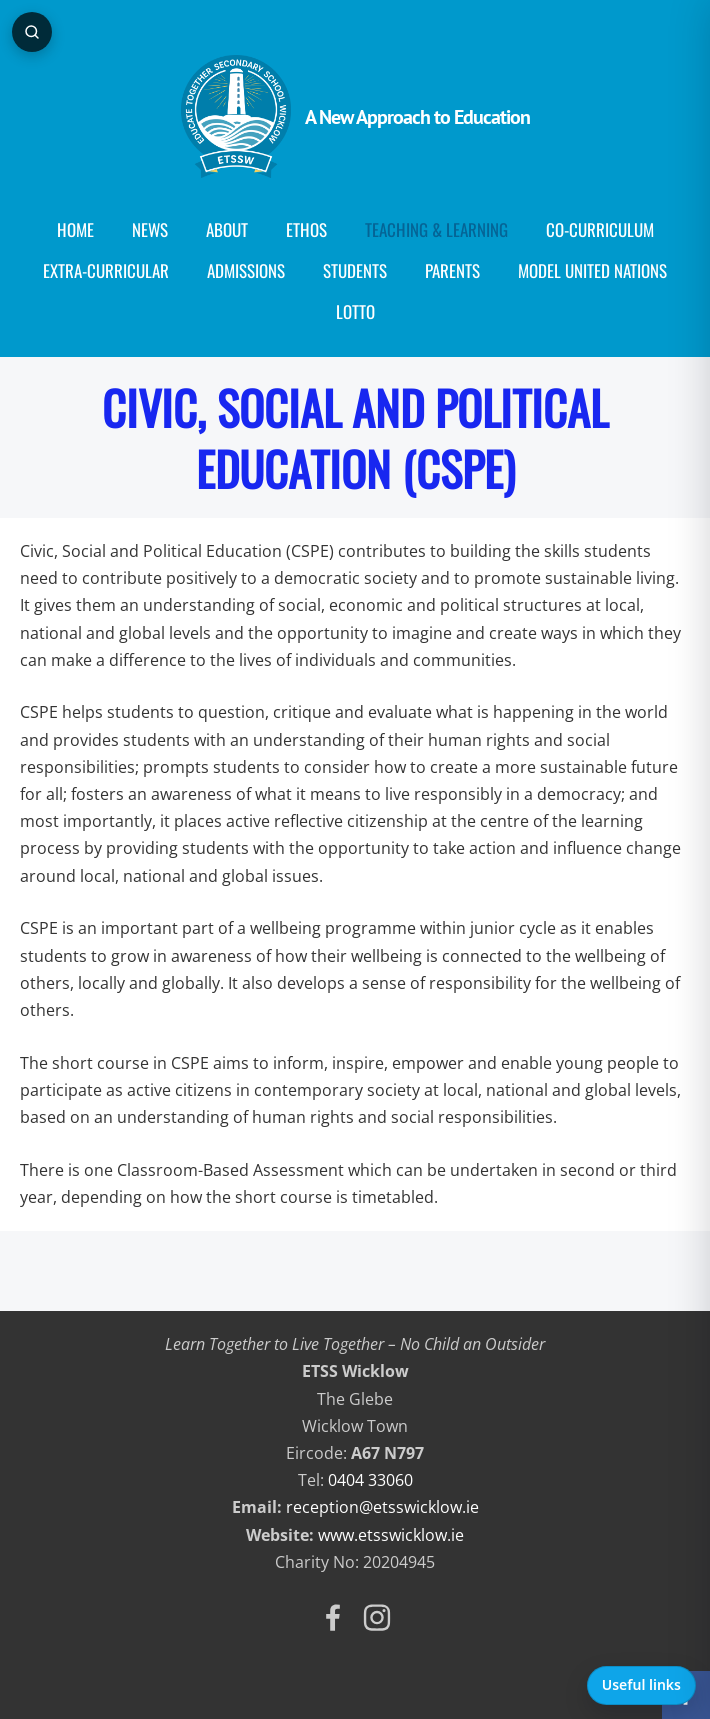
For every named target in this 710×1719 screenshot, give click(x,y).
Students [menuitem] (355, 270)
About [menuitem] (227, 229)
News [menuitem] (150, 229)
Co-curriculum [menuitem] (600, 229)
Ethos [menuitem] (306, 229)
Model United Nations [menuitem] (592, 270)
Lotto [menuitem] (355, 311)
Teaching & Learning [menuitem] (436, 229)
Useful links (641, 1684)
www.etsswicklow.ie (391, 1535)
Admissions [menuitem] (246, 270)
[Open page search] (32, 32)
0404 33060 (370, 1480)
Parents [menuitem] (452, 270)
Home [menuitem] (75, 229)
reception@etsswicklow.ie (382, 1507)
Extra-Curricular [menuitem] (106, 270)
